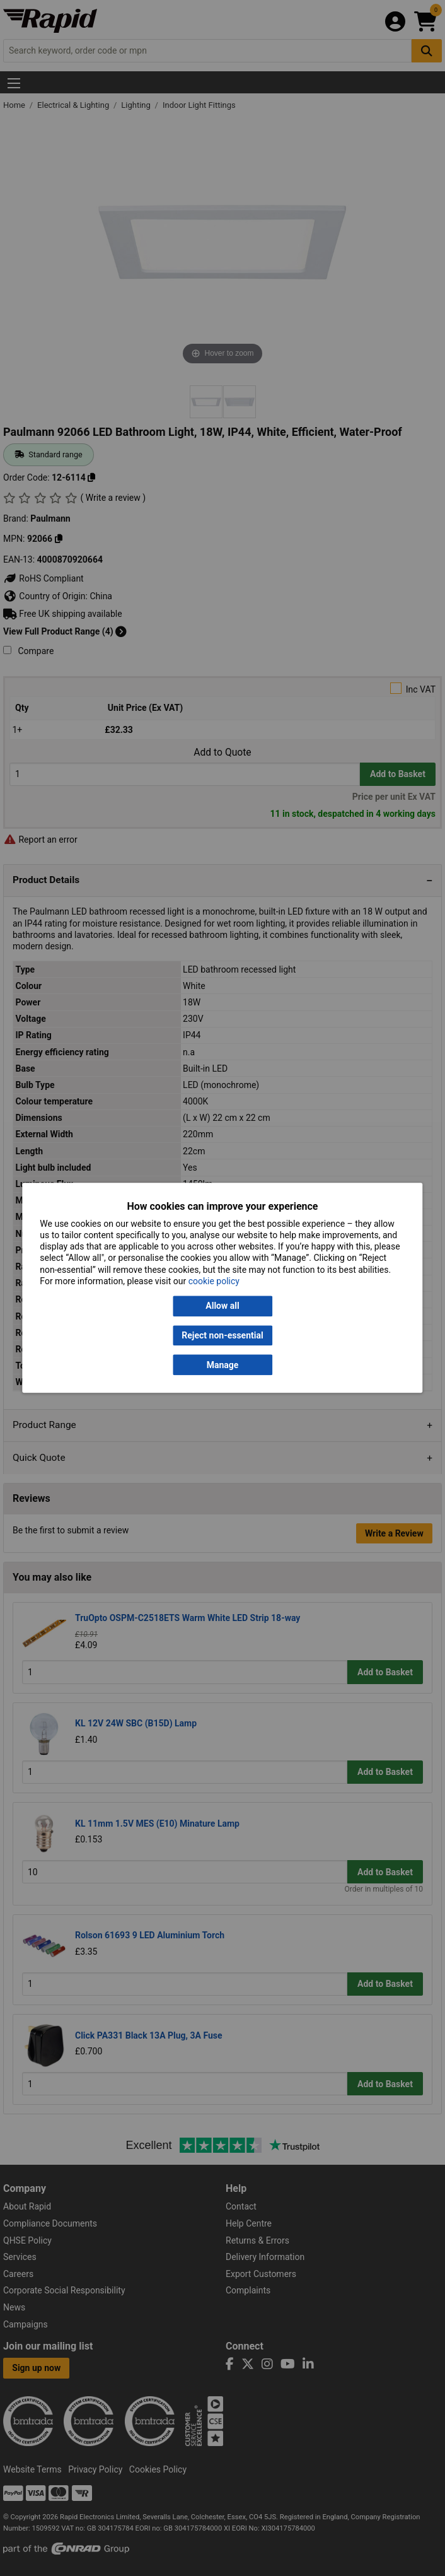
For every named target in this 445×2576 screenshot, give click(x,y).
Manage (223, 1365)
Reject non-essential (222, 1335)
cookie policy (214, 1281)
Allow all (222, 1306)
